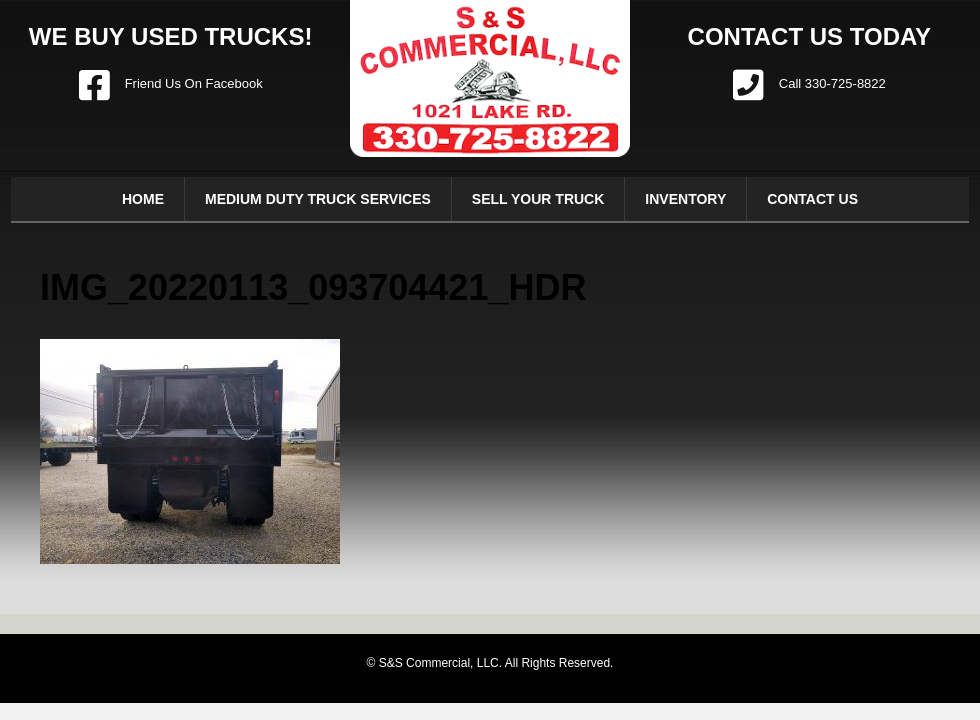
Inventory (685, 199)
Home (143, 199)
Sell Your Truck (538, 199)
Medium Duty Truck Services (318, 199)
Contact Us (812, 199)
